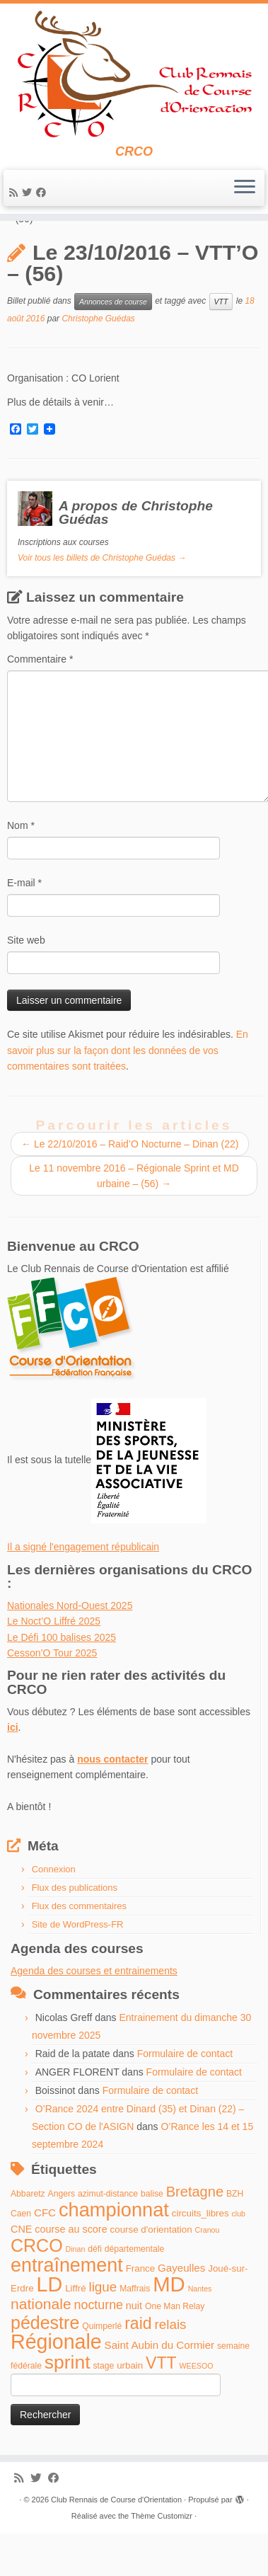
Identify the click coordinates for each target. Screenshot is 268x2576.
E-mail (24, 926)
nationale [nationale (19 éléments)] (41, 2348)
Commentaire (40, 703)
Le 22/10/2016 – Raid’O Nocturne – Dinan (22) (129, 1187)
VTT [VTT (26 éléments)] (161, 2406)
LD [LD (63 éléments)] (50, 2328)
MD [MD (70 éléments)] (169, 2328)
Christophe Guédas (98, 362)
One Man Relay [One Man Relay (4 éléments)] (174, 2350)
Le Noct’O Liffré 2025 (53, 1665)
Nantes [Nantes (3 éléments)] (200, 2332)
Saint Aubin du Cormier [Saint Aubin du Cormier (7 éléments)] (160, 2389)
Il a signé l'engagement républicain (83, 1590)
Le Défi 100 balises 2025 (61, 1680)
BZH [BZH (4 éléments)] (234, 2238)
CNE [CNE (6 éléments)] (21, 2273)
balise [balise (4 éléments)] (152, 2238)
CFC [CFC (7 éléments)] (45, 2256)
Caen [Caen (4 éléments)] (21, 2257)
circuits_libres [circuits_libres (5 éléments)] (200, 2256)
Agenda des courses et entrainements (94, 2014)
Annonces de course (94, 246)
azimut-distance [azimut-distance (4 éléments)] (108, 2238)
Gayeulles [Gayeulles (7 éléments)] (181, 2311)
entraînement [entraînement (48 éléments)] (67, 2308)
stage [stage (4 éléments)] (103, 2409)
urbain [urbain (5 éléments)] (130, 2408)
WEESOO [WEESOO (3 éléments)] (197, 2409)
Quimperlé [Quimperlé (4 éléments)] (102, 2370)
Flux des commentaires (79, 1950)
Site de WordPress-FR (78, 1968)
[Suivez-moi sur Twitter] (29, 192)
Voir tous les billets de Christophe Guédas (102, 602)
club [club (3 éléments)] (239, 2256)
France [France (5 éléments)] (141, 2311)
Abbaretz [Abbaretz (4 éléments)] (28, 2238)
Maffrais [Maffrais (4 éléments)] (135, 2332)
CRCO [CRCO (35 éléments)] (37, 2289)
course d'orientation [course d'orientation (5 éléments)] (151, 2273)
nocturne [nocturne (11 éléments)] (98, 2349)
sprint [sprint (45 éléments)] (68, 2405)
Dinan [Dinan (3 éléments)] (76, 2293)
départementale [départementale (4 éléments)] (134, 2293)
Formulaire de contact (185, 2097)
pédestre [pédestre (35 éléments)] (45, 2366)
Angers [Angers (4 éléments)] (62, 2238)
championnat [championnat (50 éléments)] (114, 2253)
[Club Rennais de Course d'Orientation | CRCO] (134, 74)
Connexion (54, 1913)
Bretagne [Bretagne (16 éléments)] (194, 2235)
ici (12, 1771)
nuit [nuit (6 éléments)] (134, 2349)
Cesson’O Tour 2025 (52, 1696)
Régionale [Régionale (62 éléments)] (56, 2385)
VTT (221, 344)
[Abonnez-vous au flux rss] (15, 192)
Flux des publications (74, 1931)
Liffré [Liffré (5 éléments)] (75, 2332)
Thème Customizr (161, 2559)
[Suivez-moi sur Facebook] (43, 192)
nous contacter (112, 1803)
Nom (21, 869)
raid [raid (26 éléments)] (137, 2367)
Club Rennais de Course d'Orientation (116, 2543)
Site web (26, 984)
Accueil (23, 246)
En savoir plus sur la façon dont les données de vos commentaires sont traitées (127, 1094)
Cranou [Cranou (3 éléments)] (207, 2273)
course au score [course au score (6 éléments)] (71, 2273)
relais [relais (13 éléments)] (170, 2368)
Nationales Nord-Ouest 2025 (69, 1649)
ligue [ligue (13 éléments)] (102, 2330)
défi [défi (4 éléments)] (95, 2293)
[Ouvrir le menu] (244, 188)
